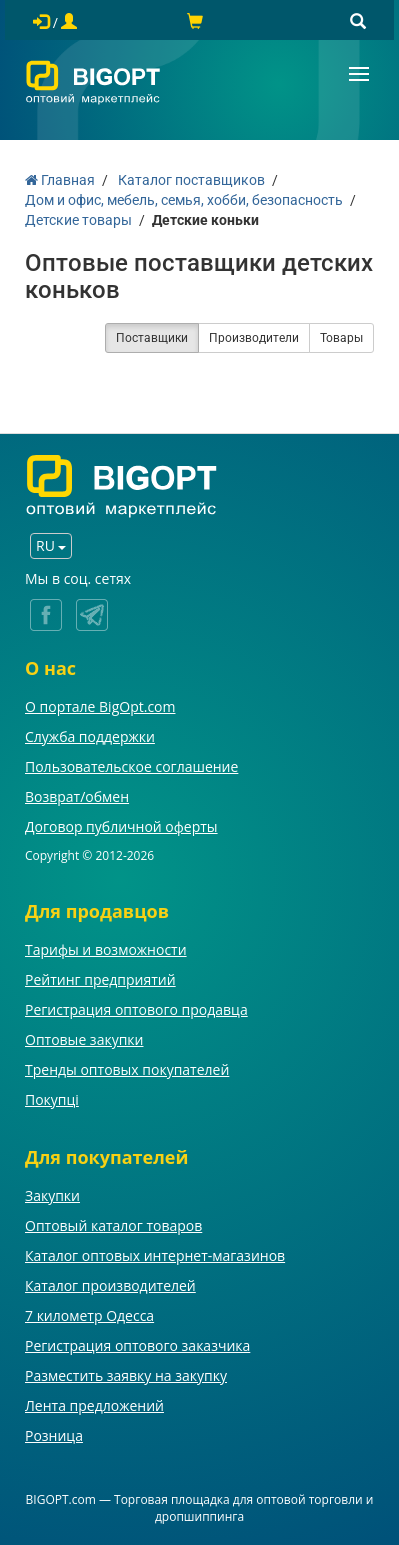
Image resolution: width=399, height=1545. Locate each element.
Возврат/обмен (77, 796)
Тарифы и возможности (106, 949)
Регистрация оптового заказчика (137, 1345)
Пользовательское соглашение (131, 766)
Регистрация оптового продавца (136, 1009)
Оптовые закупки (84, 1039)
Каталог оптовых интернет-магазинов (155, 1255)
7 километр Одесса (89, 1315)
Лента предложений (94, 1405)
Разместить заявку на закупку (126, 1375)
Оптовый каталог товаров (113, 1225)
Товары (341, 338)
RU (51, 545)
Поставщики (152, 338)
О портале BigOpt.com (100, 706)
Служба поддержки (90, 736)
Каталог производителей (110, 1285)
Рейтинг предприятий (100, 979)
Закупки (52, 1195)
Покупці (52, 1099)
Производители (254, 338)
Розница (54, 1435)
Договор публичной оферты (121, 826)
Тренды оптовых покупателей (127, 1069)
